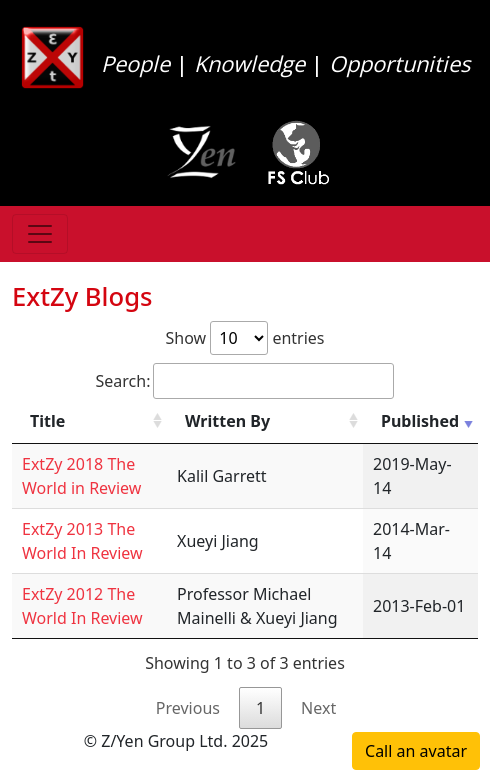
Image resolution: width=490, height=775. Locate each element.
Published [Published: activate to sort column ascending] (420, 421)
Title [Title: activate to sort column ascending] (47, 421)
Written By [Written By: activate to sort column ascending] (227, 421)
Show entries (244, 338)
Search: (245, 381)
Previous (188, 708)
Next (318, 708)
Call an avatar (416, 751)
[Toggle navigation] (40, 234)
